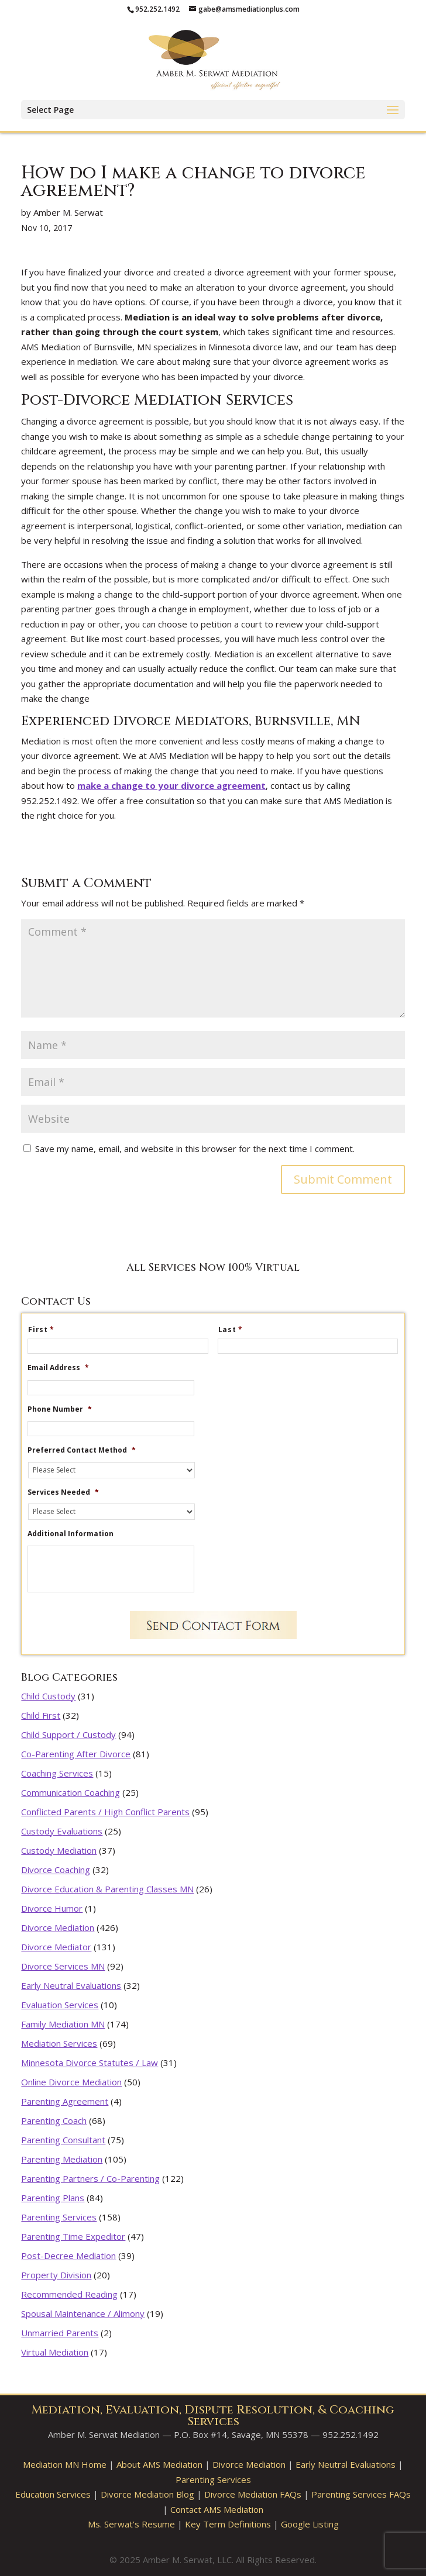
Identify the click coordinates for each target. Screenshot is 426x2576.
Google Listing (310, 2524)
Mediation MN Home (64, 2464)
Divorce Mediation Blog (147, 2494)
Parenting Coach (54, 2120)
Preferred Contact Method (82, 1450)
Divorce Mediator (56, 1947)
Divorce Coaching (55, 1869)
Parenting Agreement (64, 2101)
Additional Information (71, 1534)
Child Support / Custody (68, 1734)
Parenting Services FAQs (361, 2494)
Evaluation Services (59, 2005)
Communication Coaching (70, 1792)
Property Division (56, 2275)
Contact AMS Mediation (216, 2509)
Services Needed (63, 1492)
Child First (40, 1715)
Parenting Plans (52, 2197)
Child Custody (48, 1696)
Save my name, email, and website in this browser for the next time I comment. (195, 1148)
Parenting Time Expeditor (73, 2236)
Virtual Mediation (54, 2352)
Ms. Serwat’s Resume (131, 2524)
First (46, 1330)
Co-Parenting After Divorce (75, 1754)
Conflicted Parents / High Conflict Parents (105, 1812)
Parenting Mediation (61, 2159)
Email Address (58, 1368)
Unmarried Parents (59, 2333)
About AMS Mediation (159, 2464)
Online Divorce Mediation (71, 2082)
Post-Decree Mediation (68, 2255)
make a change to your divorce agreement (171, 785)
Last (235, 1330)
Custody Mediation (59, 1850)
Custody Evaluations (61, 1831)
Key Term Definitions (228, 2524)
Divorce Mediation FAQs (252, 2494)
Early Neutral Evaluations (71, 1985)
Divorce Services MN (63, 1966)
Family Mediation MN (63, 2024)
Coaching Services (57, 1773)
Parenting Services (59, 2217)
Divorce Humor (52, 1908)
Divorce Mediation (57, 1927)
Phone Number (60, 1409)
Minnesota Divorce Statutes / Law (89, 2062)
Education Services (53, 2494)
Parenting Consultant (63, 2140)
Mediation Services (59, 2043)
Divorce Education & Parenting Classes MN (107, 1889)
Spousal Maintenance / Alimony (83, 2313)
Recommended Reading (69, 2294)
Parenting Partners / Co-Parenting (90, 2178)
